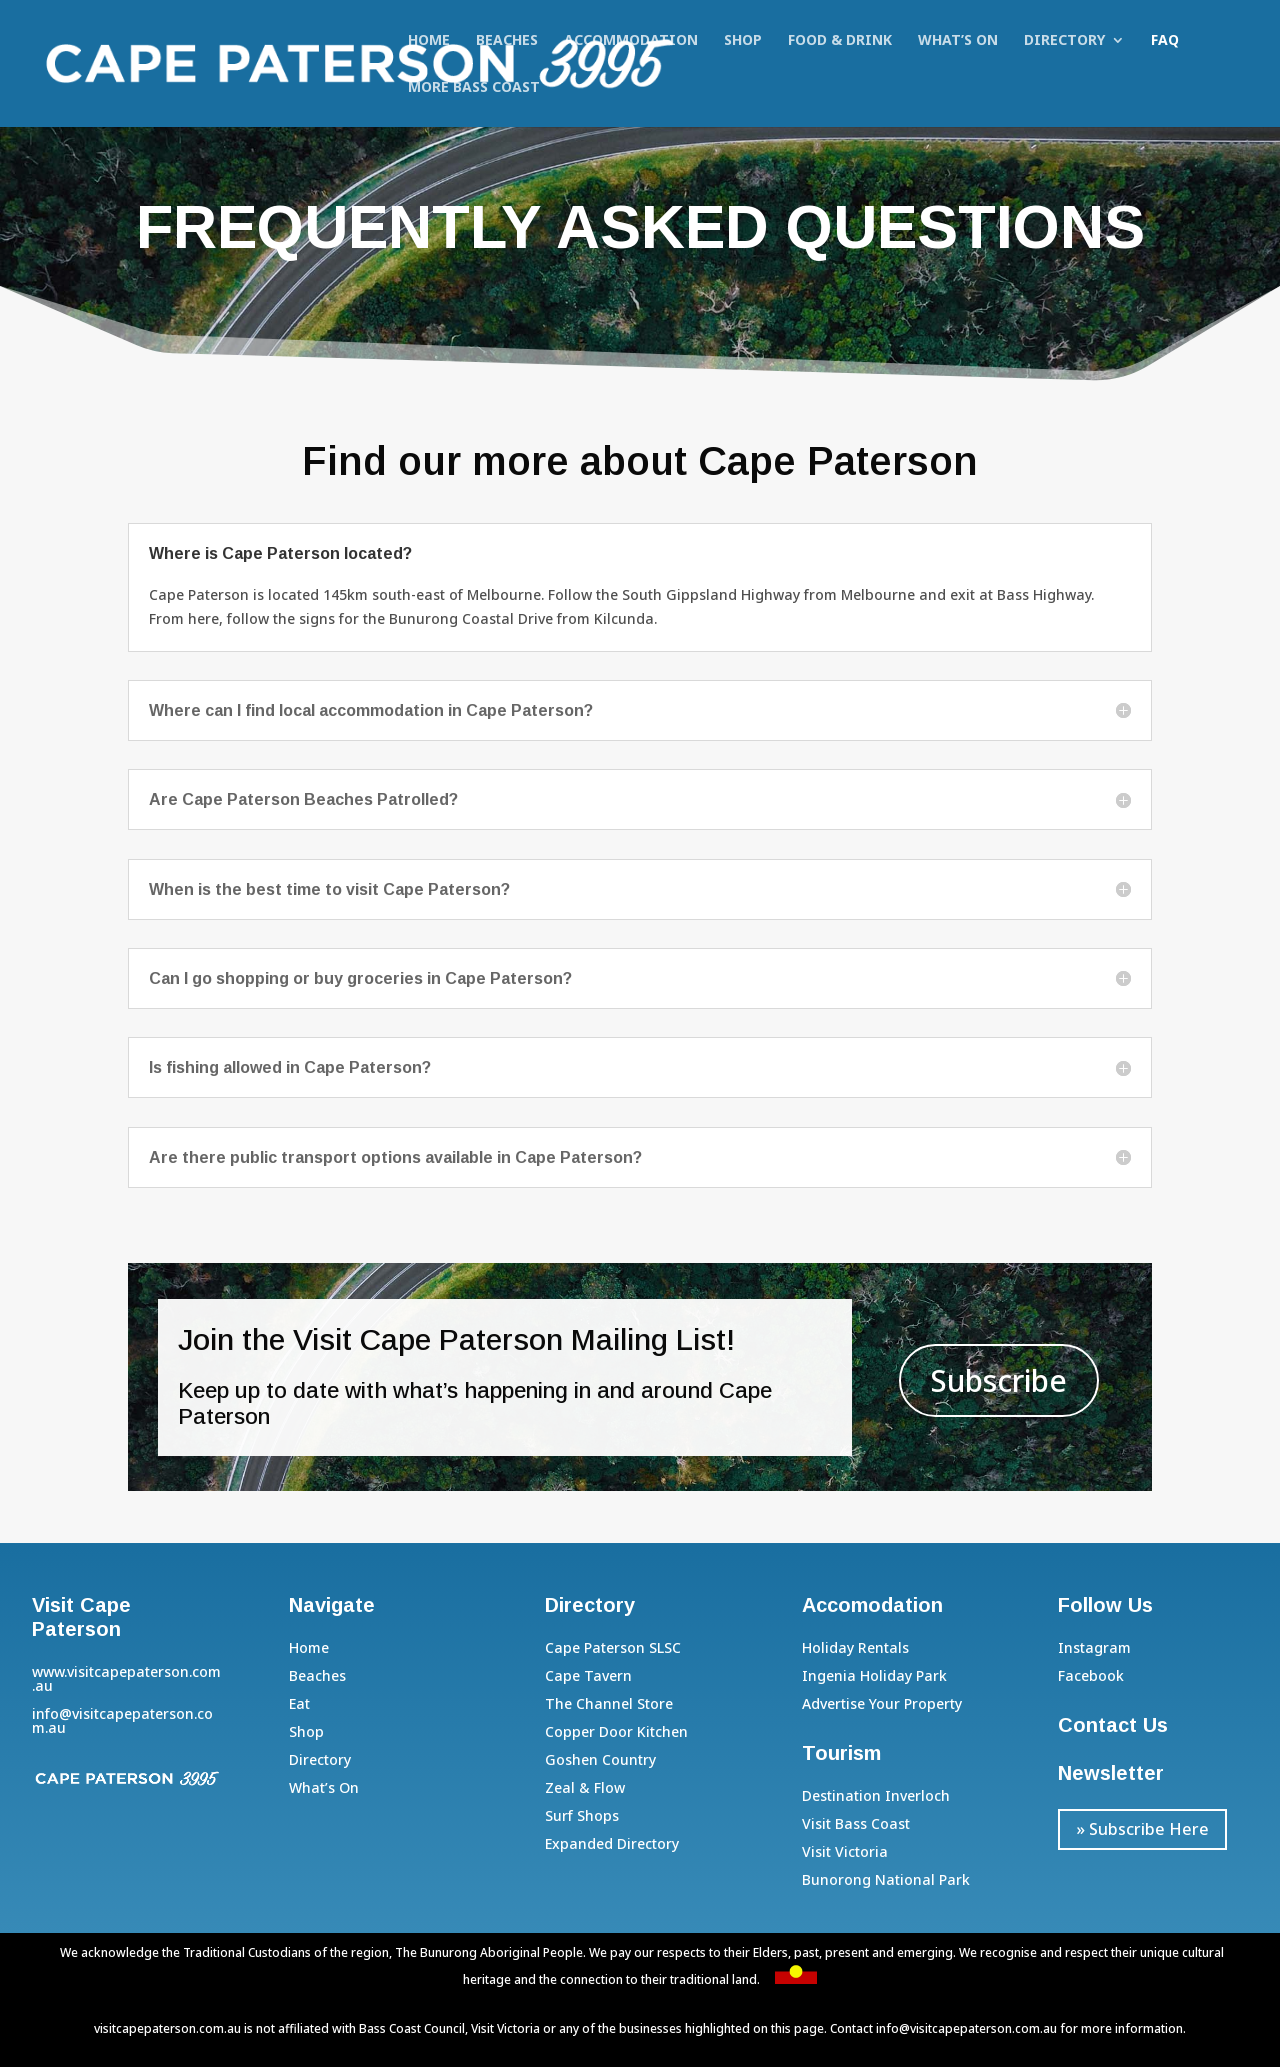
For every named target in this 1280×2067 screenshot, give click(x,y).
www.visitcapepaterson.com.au (126, 1678)
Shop (743, 41)
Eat (299, 1703)
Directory (1064, 41)
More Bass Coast (474, 88)
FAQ (1165, 41)
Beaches (507, 41)
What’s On (958, 41)
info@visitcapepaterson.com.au (966, 2028)
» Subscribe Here (1142, 1829)
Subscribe (999, 1380)
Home (429, 41)
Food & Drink (840, 41)
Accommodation (631, 41)
